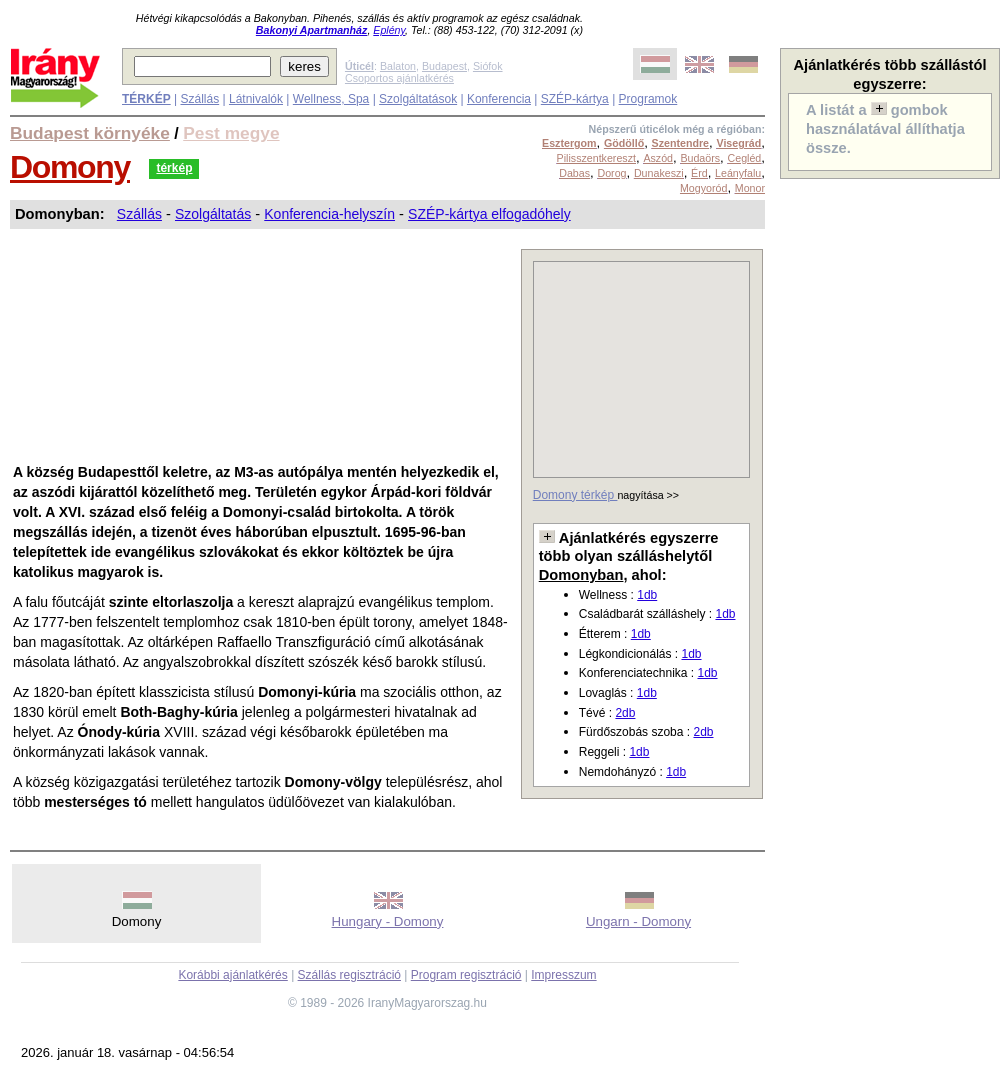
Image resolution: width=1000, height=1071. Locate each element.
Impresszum (563, 975)
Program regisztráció (466, 975)
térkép (174, 168)
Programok (648, 99)
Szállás (199, 99)
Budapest (444, 66)
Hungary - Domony (388, 921)
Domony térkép (575, 495)
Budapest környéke (90, 133)
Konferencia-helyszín (329, 214)
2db (625, 713)
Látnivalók (256, 99)
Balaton (398, 66)
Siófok (488, 66)
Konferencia (499, 99)
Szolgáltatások (418, 99)
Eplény (389, 30)
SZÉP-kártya (575, 99)
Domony (70, 167)
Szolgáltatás (213, 214)
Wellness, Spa (331, 99)
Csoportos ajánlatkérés (399, 78)
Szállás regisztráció (349, 975)
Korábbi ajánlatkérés (232, 975)
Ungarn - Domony (638, 921)
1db (647, 595)
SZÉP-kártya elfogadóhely (489, 214)
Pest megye (231, 133)
